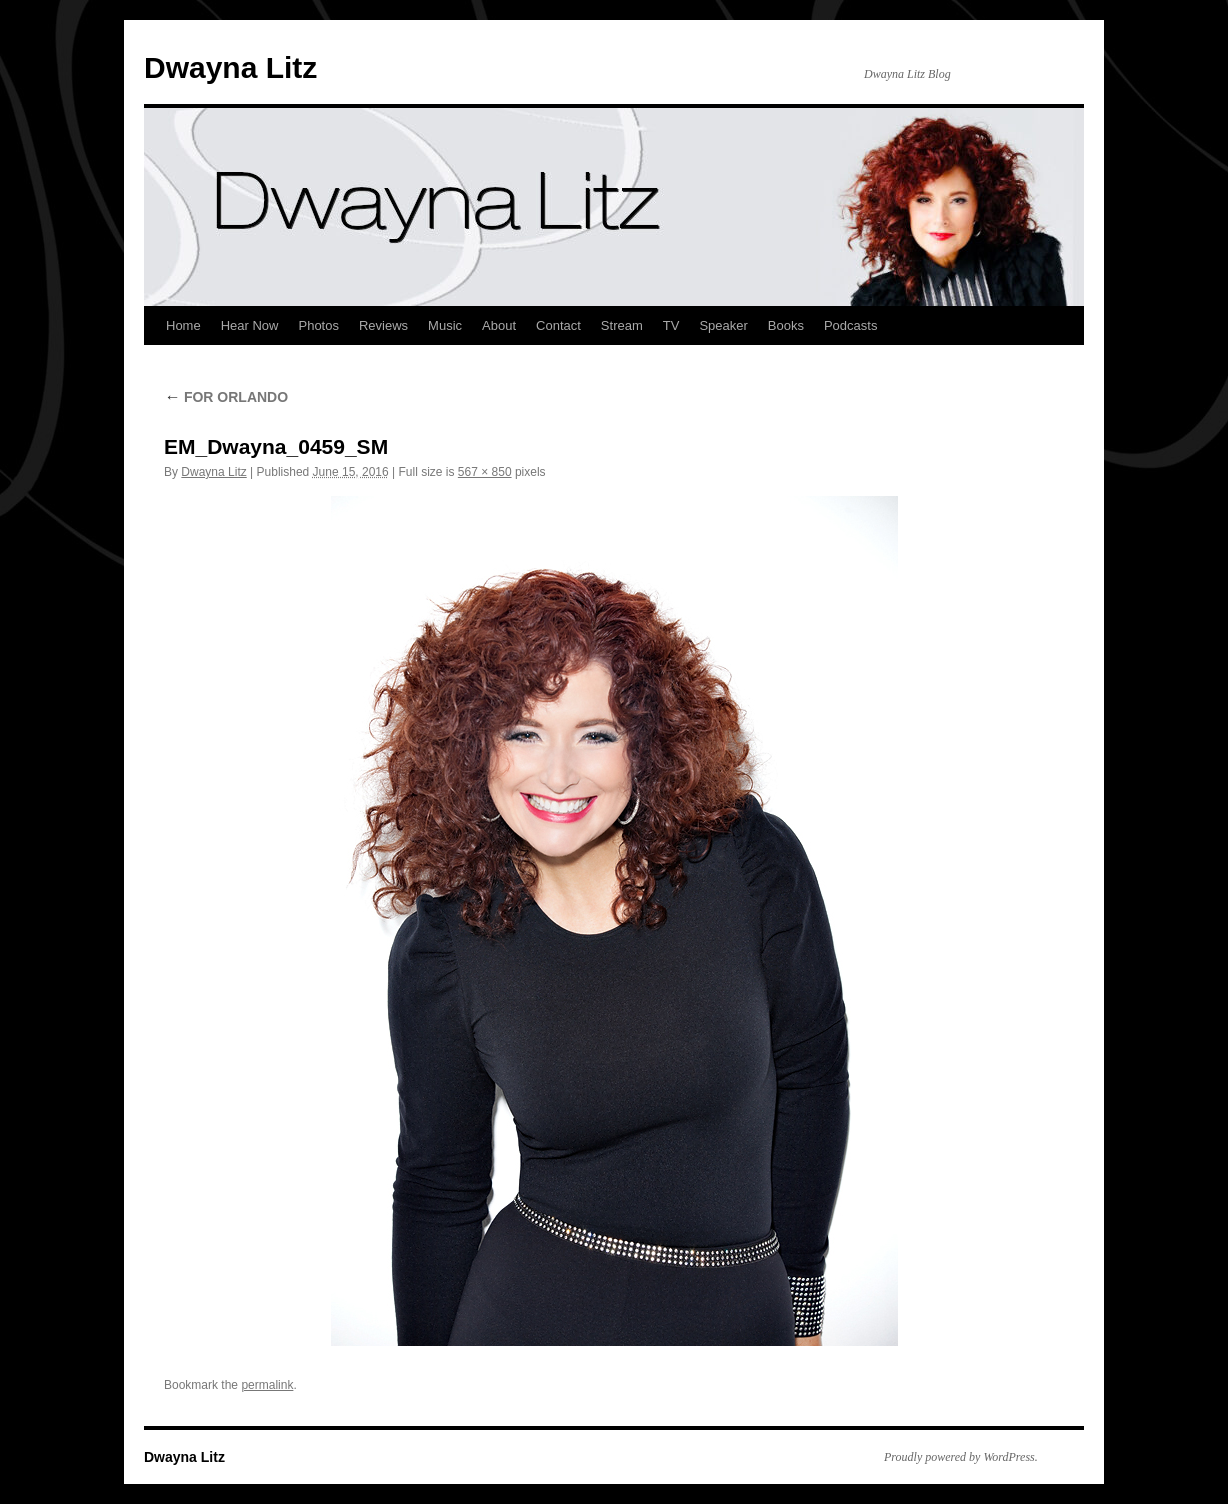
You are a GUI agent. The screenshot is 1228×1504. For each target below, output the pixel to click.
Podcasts (850, 325)
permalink (267, 1385)
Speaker (723, 325)
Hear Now (250, 325)
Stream (622, 325)
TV (671, 325)
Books (786, 325)
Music (445, 325)
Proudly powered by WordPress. (961, 1457)
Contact (558, 325)
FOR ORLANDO (226, 397)
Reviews (383, 325)
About (499, 325)
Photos (318, 325)
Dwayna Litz (230, 67)
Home (183, 325)
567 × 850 (485, 472)
